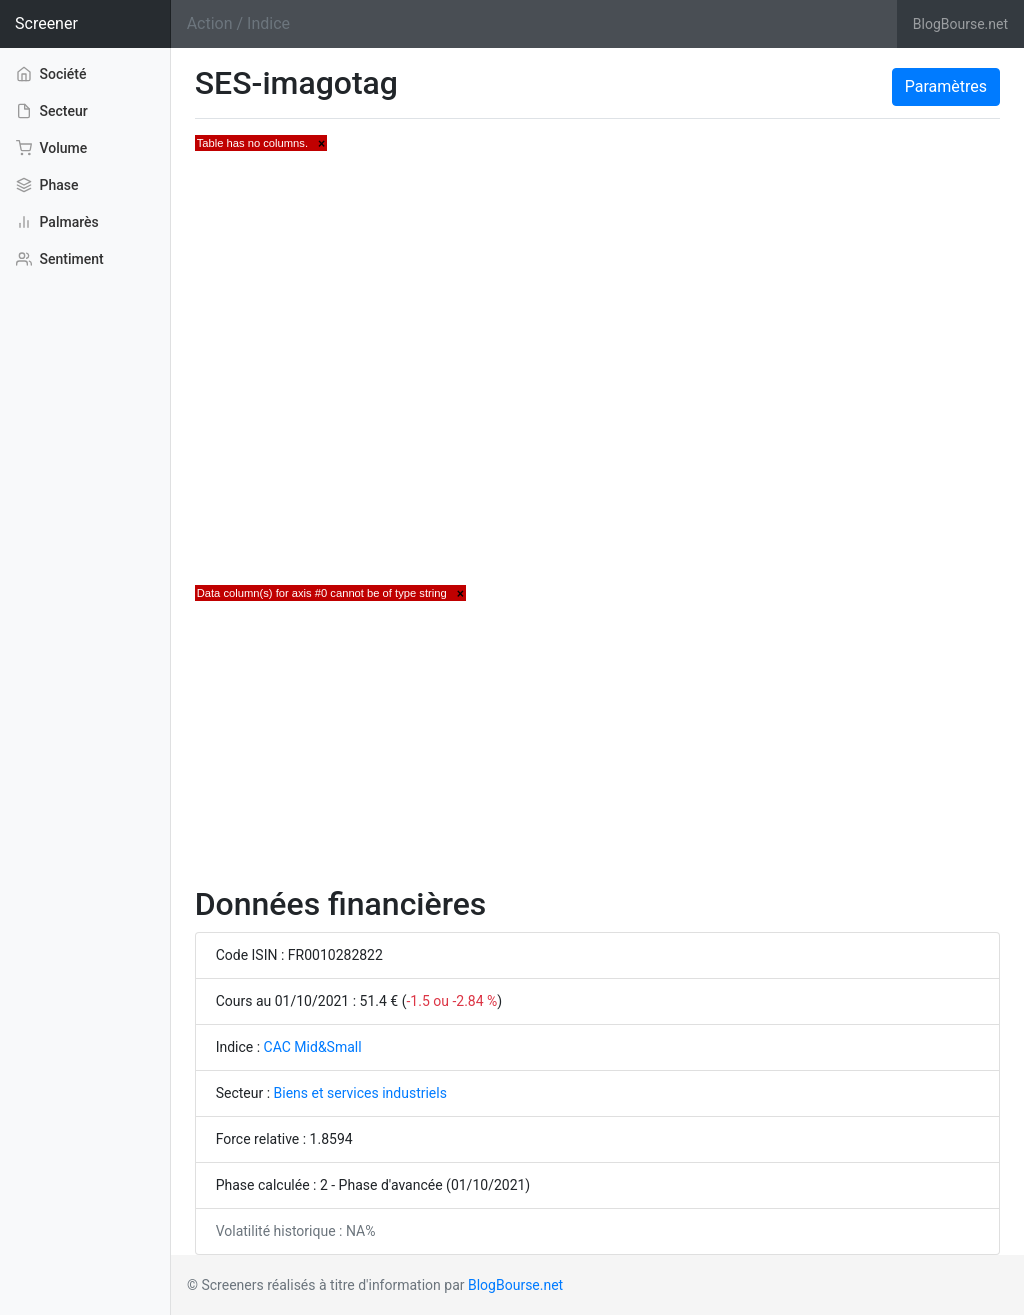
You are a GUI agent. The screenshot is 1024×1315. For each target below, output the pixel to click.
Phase (47, 185)
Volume (51, 148)
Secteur (52, 111)
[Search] (534, 24)
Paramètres (946, 86)
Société (51, 73)
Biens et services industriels (360, 1093)
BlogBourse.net (960, 24)
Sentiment (60, 259)
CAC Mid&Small (313, 1047)
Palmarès (57, 222)
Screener (46, 23)
